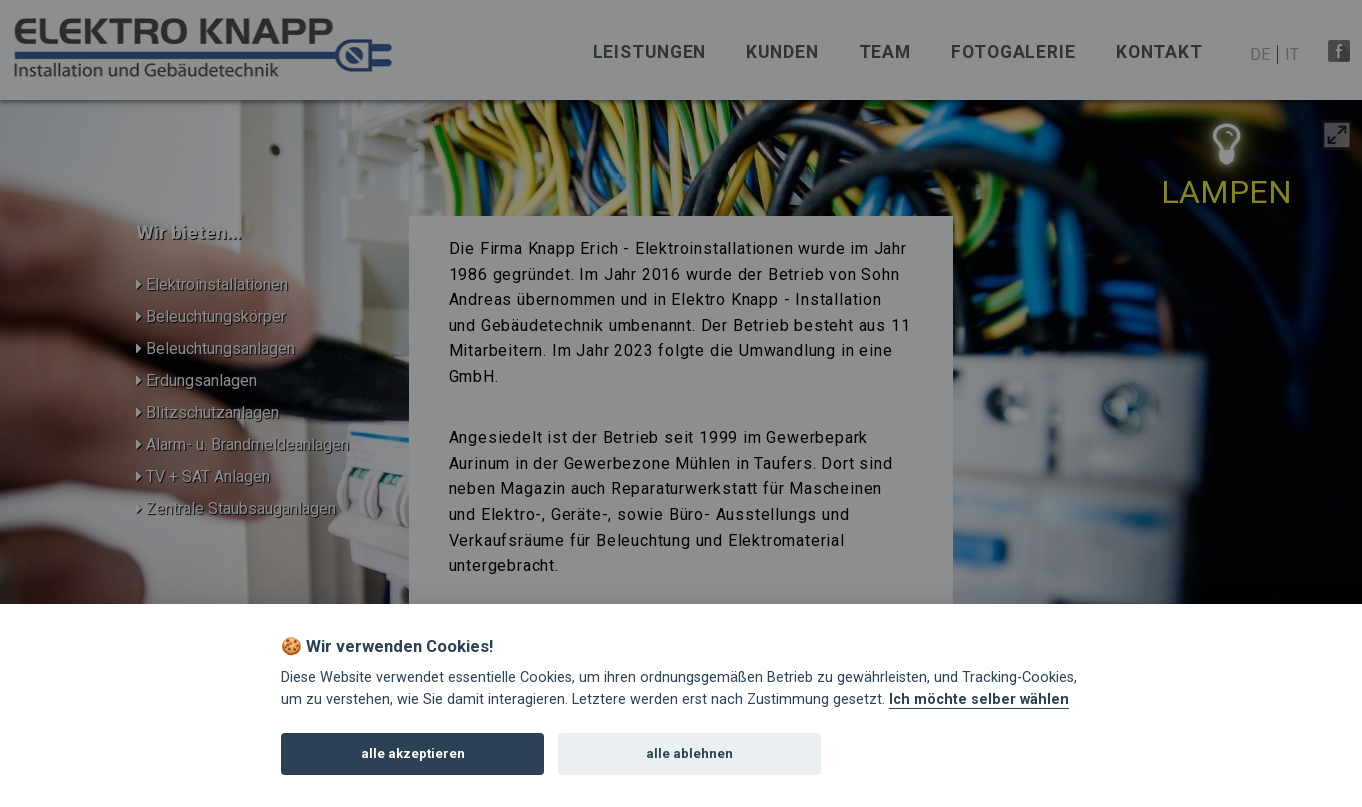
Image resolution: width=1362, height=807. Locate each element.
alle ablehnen (689, 753)
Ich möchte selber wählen (979, 699)
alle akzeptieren (413, 753)
